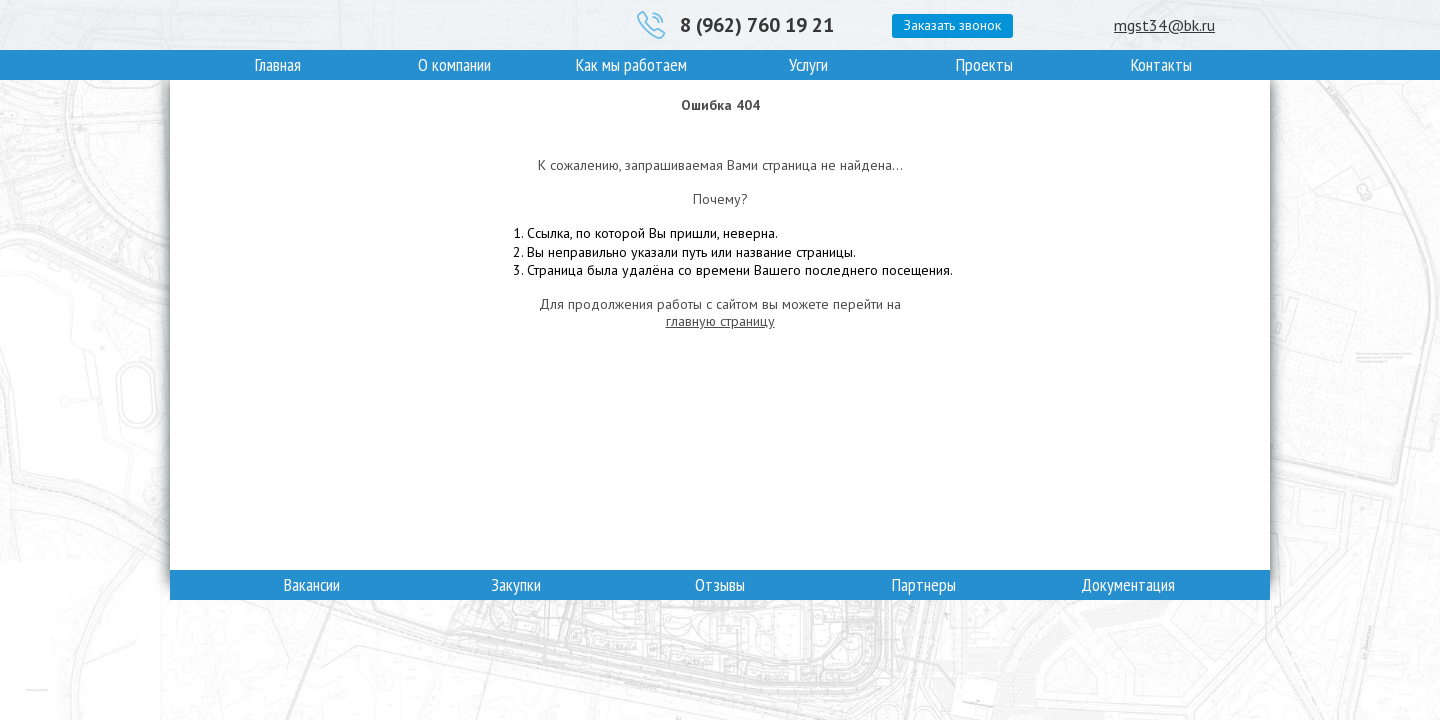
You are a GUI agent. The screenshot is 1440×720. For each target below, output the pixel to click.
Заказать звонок (952, 25)
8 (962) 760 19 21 (757, 25)
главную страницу (720, 321)
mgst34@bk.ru (1164, 25)
